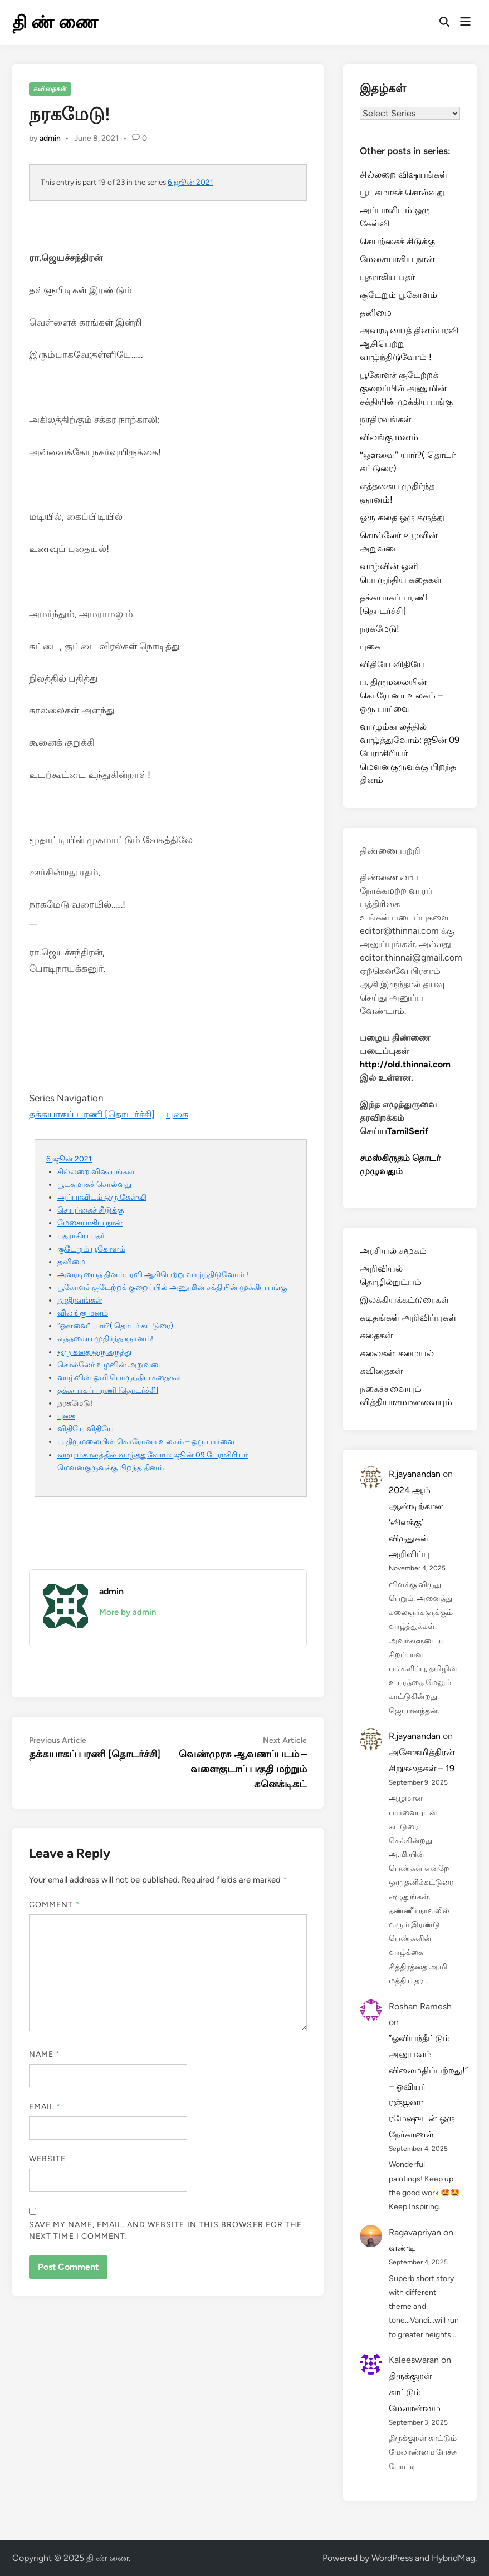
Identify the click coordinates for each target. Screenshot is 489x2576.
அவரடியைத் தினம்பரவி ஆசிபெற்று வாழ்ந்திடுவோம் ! (152, 1274)
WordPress (392, 2558)
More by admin (127, 1612)
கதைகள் (376, 1335)
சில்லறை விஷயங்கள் (96, 1171)
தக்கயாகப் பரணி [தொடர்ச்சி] (92, 1114)
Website (47, 2159)
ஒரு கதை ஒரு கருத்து (94, 1351)
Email (45, 2106)
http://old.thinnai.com (405, 1064)
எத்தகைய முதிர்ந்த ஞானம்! (105, 1338)
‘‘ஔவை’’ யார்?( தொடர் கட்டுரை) (115, 1325)
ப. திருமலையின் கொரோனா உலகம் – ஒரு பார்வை (145, 1441)
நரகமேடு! (379, 628)
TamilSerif (407, 1131)
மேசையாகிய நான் (90, 1222)
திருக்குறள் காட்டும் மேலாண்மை (415, 2392)
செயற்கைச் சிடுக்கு (90, 1209)
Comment (54, 1904)
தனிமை (71, 1261)
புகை (177, 1114)
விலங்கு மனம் (82, 1312)
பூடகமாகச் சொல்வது (94, 1184)
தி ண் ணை (55, 22)
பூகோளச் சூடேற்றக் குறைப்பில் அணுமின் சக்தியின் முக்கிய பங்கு (172, 1287)
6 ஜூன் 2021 (190, 182)
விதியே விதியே (85, 1428)
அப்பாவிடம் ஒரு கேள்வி (101, 1197)
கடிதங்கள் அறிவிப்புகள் (408, 1317)
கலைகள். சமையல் (397, 1353)
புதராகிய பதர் (81, 1235)
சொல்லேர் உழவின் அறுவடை (110, 1364)
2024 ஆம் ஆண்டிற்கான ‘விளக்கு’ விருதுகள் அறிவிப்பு (416, 1522)
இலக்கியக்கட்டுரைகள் (404, 1299)
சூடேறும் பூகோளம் (91, 1248)
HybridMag (453, 2558)
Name (44, 2054)
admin (50, 138)
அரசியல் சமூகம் (393, 1250)
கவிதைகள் (50, 89)
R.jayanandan (415, 1474)
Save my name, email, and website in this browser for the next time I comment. (165, 2230)
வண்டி (402, 2248)
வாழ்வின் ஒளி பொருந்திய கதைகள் (119, 1377)
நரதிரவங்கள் (79, 1300)
